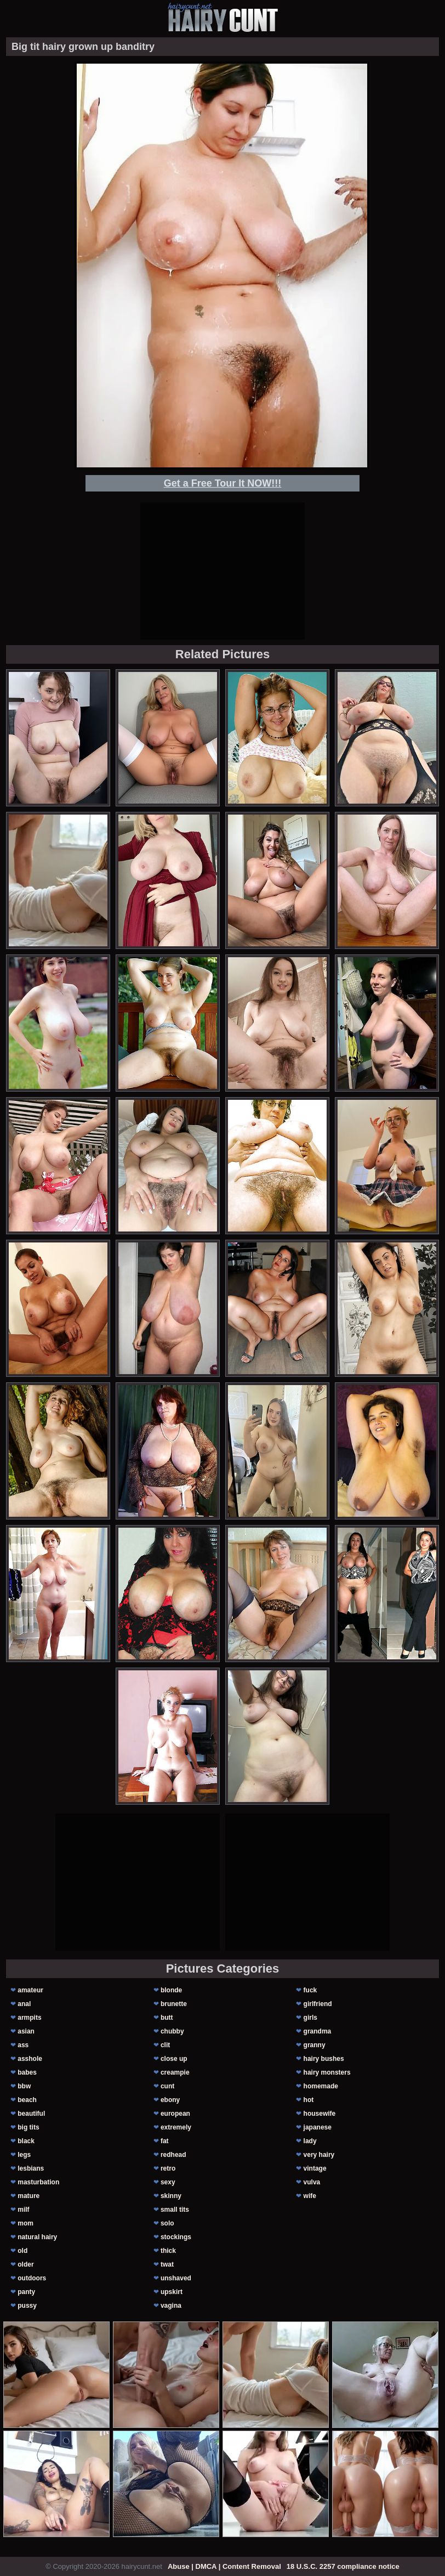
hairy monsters (327, 2072)
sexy (168, 2182)
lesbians (31, 2168)
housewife (320, 2113)
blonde (171, 1990)
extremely (176, 2127)
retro (168, 2168)
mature (28, 2196)
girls (310, 2017)
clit (165, 2045)
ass (23, 2045)
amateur (30, 1990)
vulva (312, 2182)
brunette (174, 2004)
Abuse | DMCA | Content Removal (224, 2566)
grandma (318, 2031)
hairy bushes (324, 2059)
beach (27, 2100)
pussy (27, 2305)
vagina (171, 2305)
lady (310, 2141)
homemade (321, 2086)
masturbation (38, 2182)
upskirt (171, 2292)
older (25, 2264)
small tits (175, 2209)
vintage (315, 2168)
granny (315, 2045)
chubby (172, 2031)
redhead (173, 2155)
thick (168, 2251)
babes (27, 2072)
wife (310, 2196)
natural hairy (37, 2237)
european (175, 2113)
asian (26, 2031)
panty (26, 2292)
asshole (30, 2059)
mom (25, 2223)
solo (167, 2223)
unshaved (176, 2278)
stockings (176, 2237)
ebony (170, 2100)
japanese (318, 2127)
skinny (171, 2196)
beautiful (31, 2113)
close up (174, 2059)
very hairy (319, 2155)
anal (24, 2004)
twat (167, 2264)
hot (309, 2100)
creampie (175, 2072)
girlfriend (318, 2004)
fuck (310, 1990)
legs (24, 2155)
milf (23, 2209)
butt (167, 2017)
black (26, 2141)
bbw (24, 2086)
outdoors (32, 2278)
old (22, 2251)
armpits (29, 2017)
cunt (167, 2086)
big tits (28, 2127)
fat (165, 2141)
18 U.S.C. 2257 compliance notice (343, 2566)
